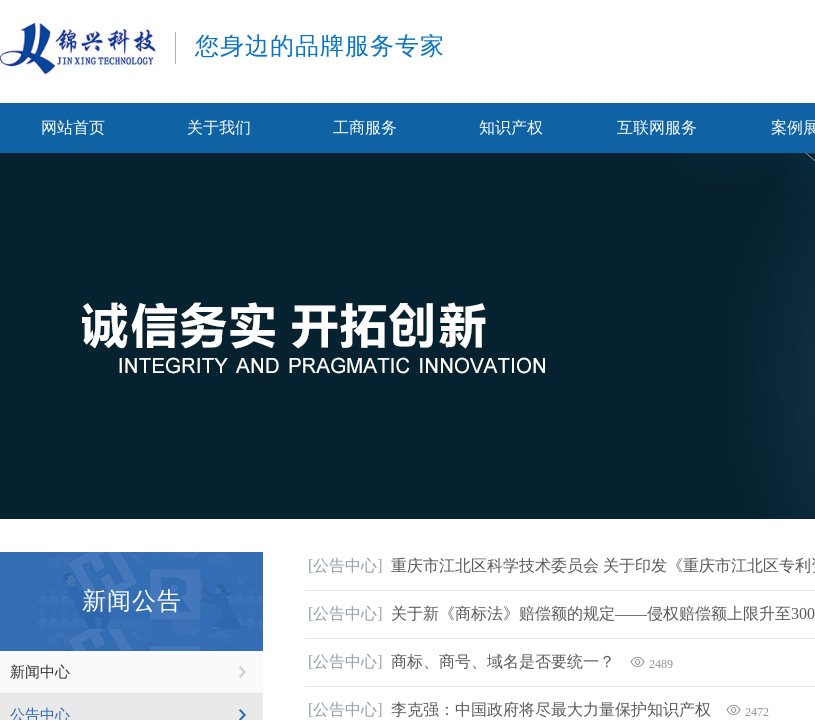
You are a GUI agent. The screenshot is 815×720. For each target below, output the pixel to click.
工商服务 (365, 127)
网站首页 (73, 127)
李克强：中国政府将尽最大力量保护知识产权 (551, 709)
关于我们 (219, 127)
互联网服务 (657, 127)
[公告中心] (345, 565)
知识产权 (511, 127)
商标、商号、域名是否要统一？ (503, 661)
